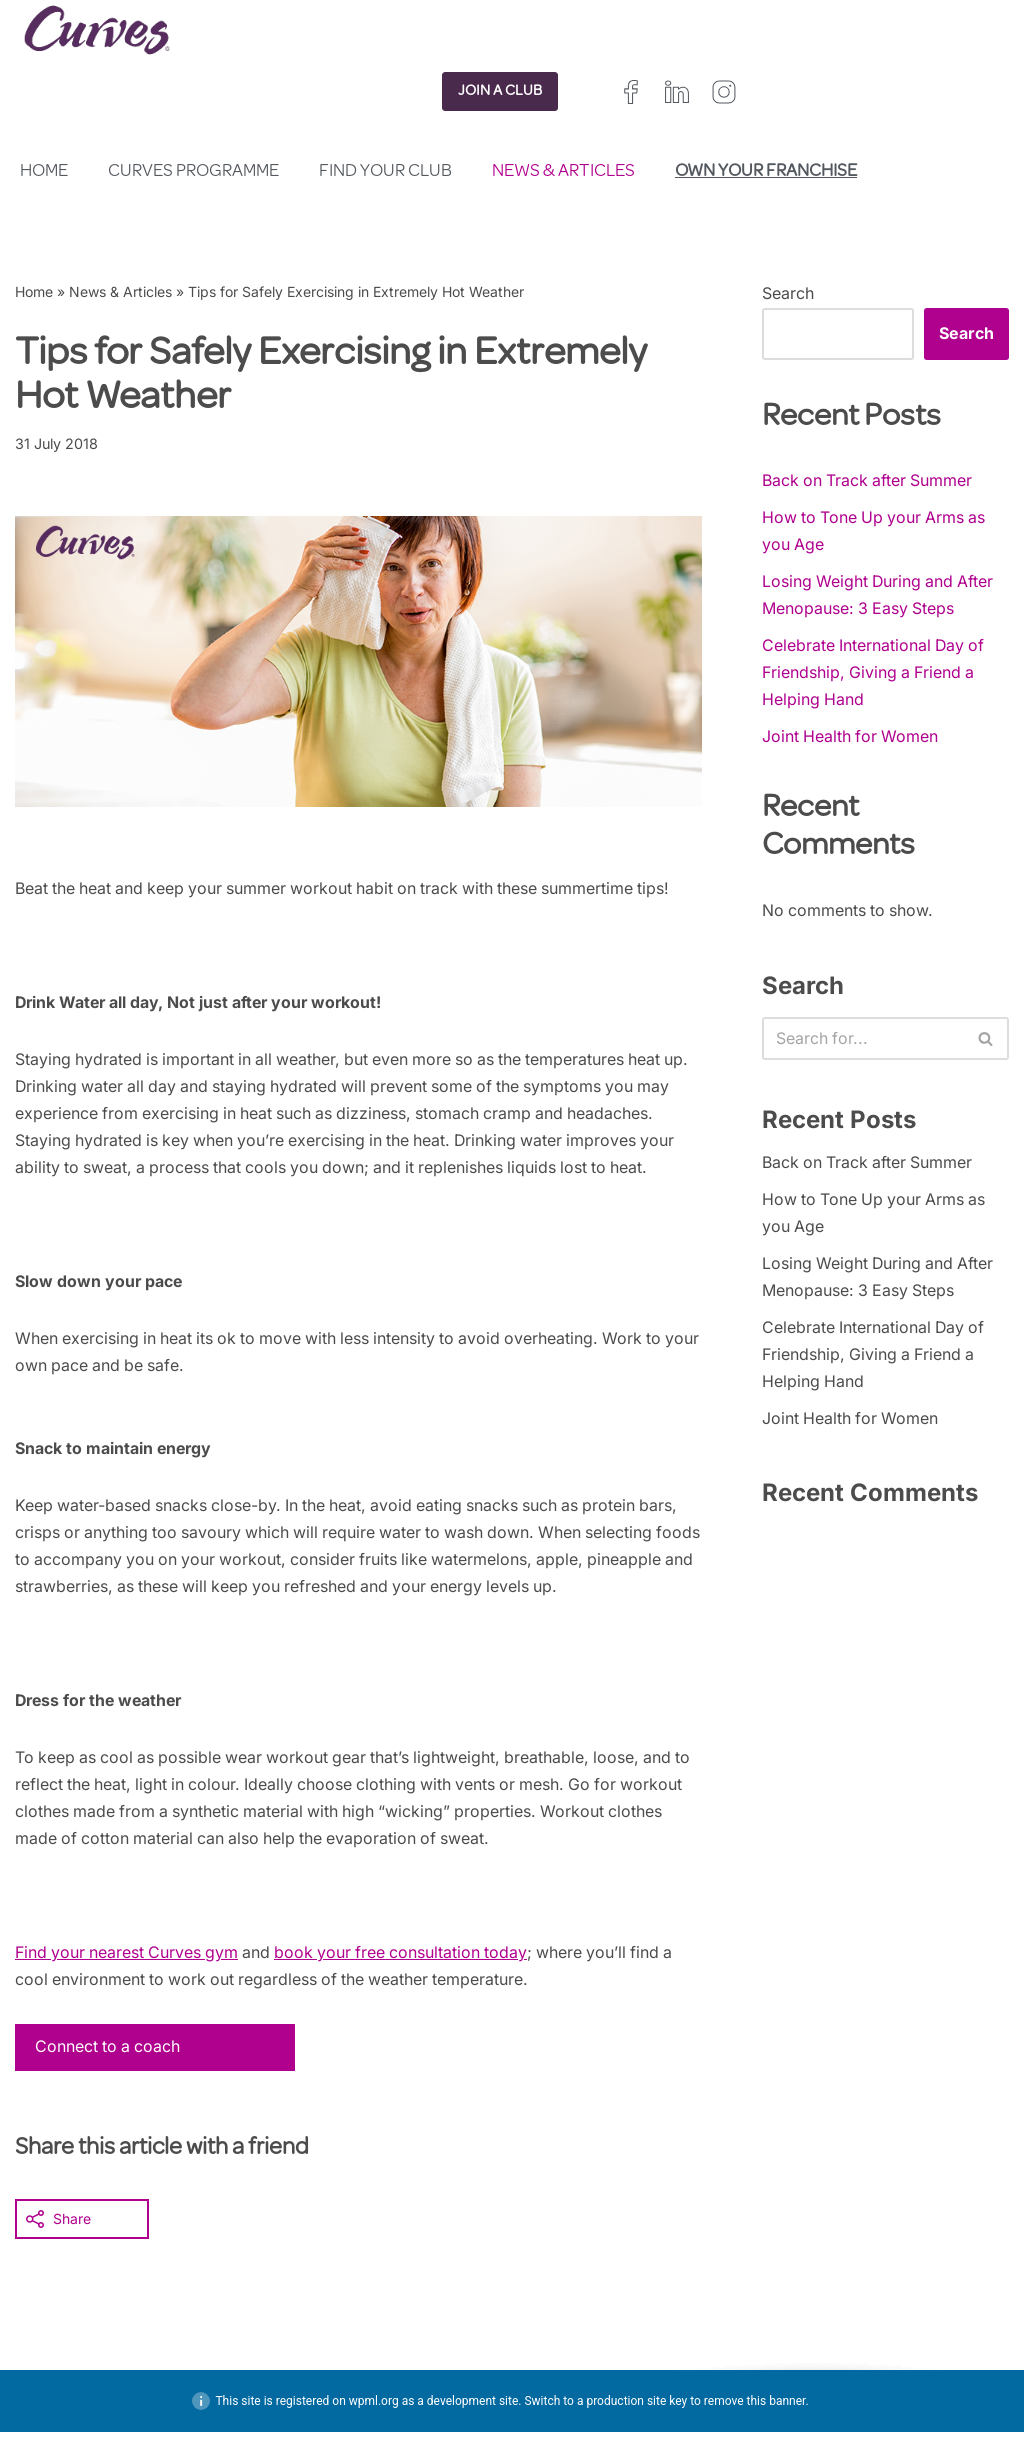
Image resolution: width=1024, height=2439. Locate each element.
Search (788, 293)
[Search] (863, 1040)
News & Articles (563, 172)
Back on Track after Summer (869, 480)
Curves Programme (193, 172)
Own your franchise (766, 172)
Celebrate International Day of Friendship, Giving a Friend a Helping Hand (875, 673)
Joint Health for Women (851, 738)
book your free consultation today (408, 1958)
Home (44, 172)
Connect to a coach (109, 2053)
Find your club (385, 172)
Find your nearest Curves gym (128, 1958)
